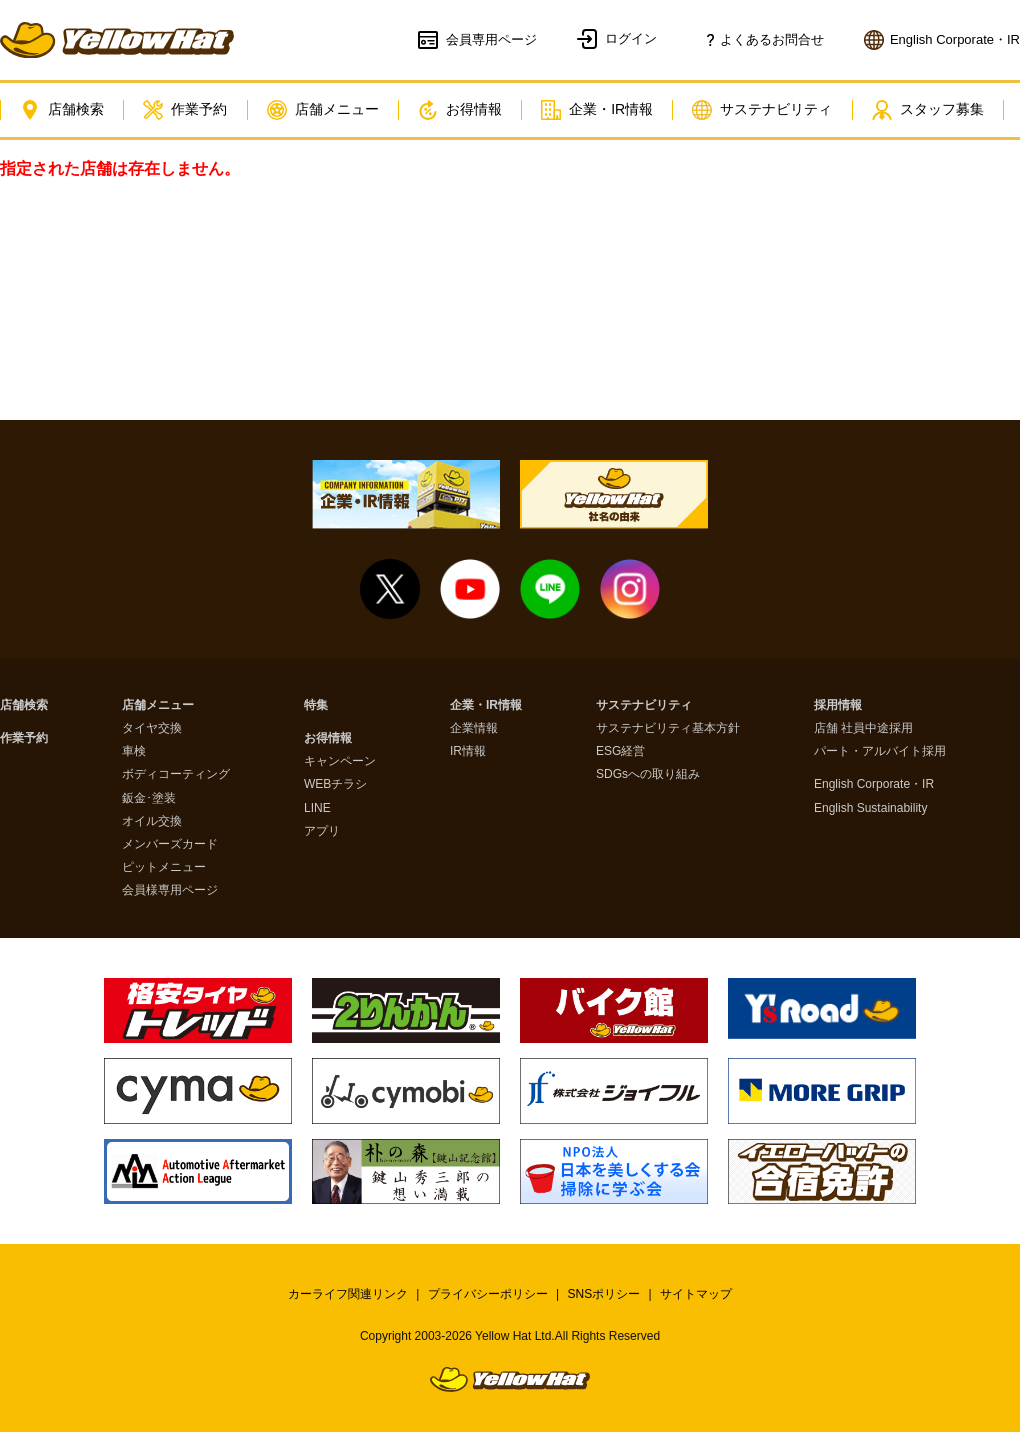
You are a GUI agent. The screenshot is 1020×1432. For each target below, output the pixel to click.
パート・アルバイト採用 (880, 751)
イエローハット (117, 40)
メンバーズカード (170, 844)
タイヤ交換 (152, 728)
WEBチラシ (335, 784)
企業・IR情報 (608, 110)
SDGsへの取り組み (648, 774)
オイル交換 (152, 821)
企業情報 (474, 728)
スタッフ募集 (943, 110)
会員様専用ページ (170, 890)
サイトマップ (696, 1294)
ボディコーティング (176, 774)
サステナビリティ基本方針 (668, 728)
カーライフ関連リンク (348, 1294)
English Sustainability (870, 808)
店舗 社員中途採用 (863, 728)
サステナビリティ (775, 110)
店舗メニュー (328, 110)
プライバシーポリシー (488, 1294)
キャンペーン (340, 761)
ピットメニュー (164, 867)
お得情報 (468, 110)
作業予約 (189, 110)
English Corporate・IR (874, 784)
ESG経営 (620, 751)
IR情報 (468, 751)
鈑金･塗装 (149, 798)
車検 (134, 751)
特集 (316, 705)
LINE (317, 808)
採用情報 (838, 705)
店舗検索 (63, 110)
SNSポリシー (604, 1294)
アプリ (322, 831)
